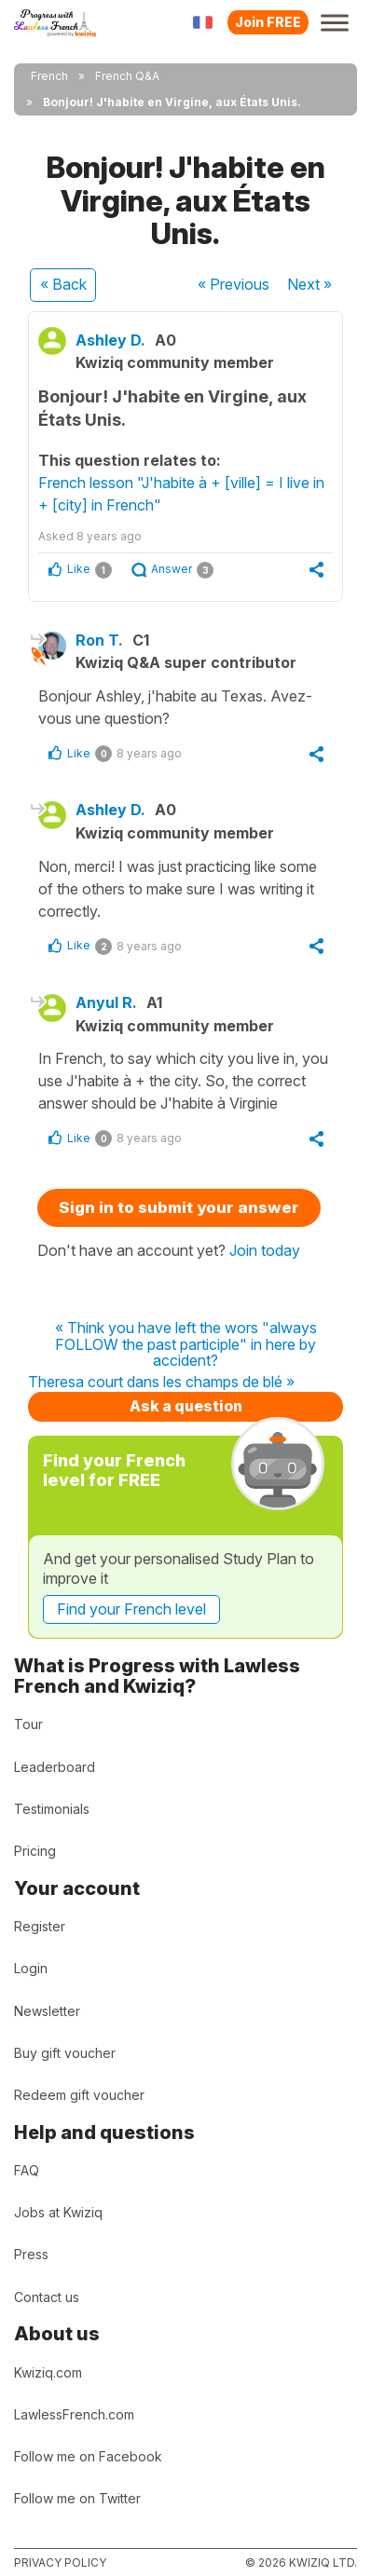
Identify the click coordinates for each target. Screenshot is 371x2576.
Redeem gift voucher (79, 2095)
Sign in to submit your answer (179, 1207)
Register (39, 1926)
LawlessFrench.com (74, 2414)
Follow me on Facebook (88, 2456)
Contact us (46, 2297)
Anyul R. (106, 1002)
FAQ (26, 2170)
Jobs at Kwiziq (58, 2212)
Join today (264, 1250)
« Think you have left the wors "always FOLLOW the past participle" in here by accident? (186, 1345)
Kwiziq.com (48, 2372)
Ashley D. (110, 340)
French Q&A (127, 76)
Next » (309, 284)
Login (31, 1968)
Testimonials (51, 1809)
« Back (63, 284)
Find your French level (131, 1609)
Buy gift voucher (65, 2053)
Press (31, 2254)
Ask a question (186, 1406)
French (49, 76)
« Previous (233, 284)
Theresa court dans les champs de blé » (161, 1382)
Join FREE (268, 22)
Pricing (35, 1851)
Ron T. (99, 640)
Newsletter (47, 2011)
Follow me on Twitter (77, 2498)
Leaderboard (54, 1767)
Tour (28, 1724)
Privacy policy (60, 2562)
